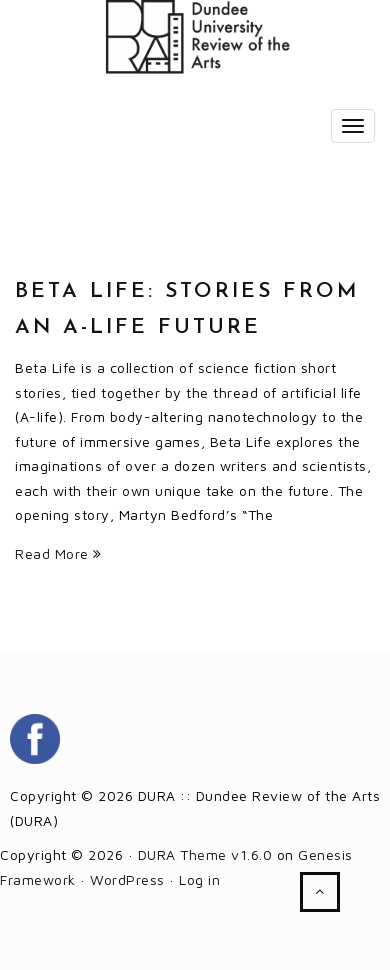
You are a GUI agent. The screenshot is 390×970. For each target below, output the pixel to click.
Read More (58, 553)
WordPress (127, 879)
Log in (199, 879)
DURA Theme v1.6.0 (205, 854)
